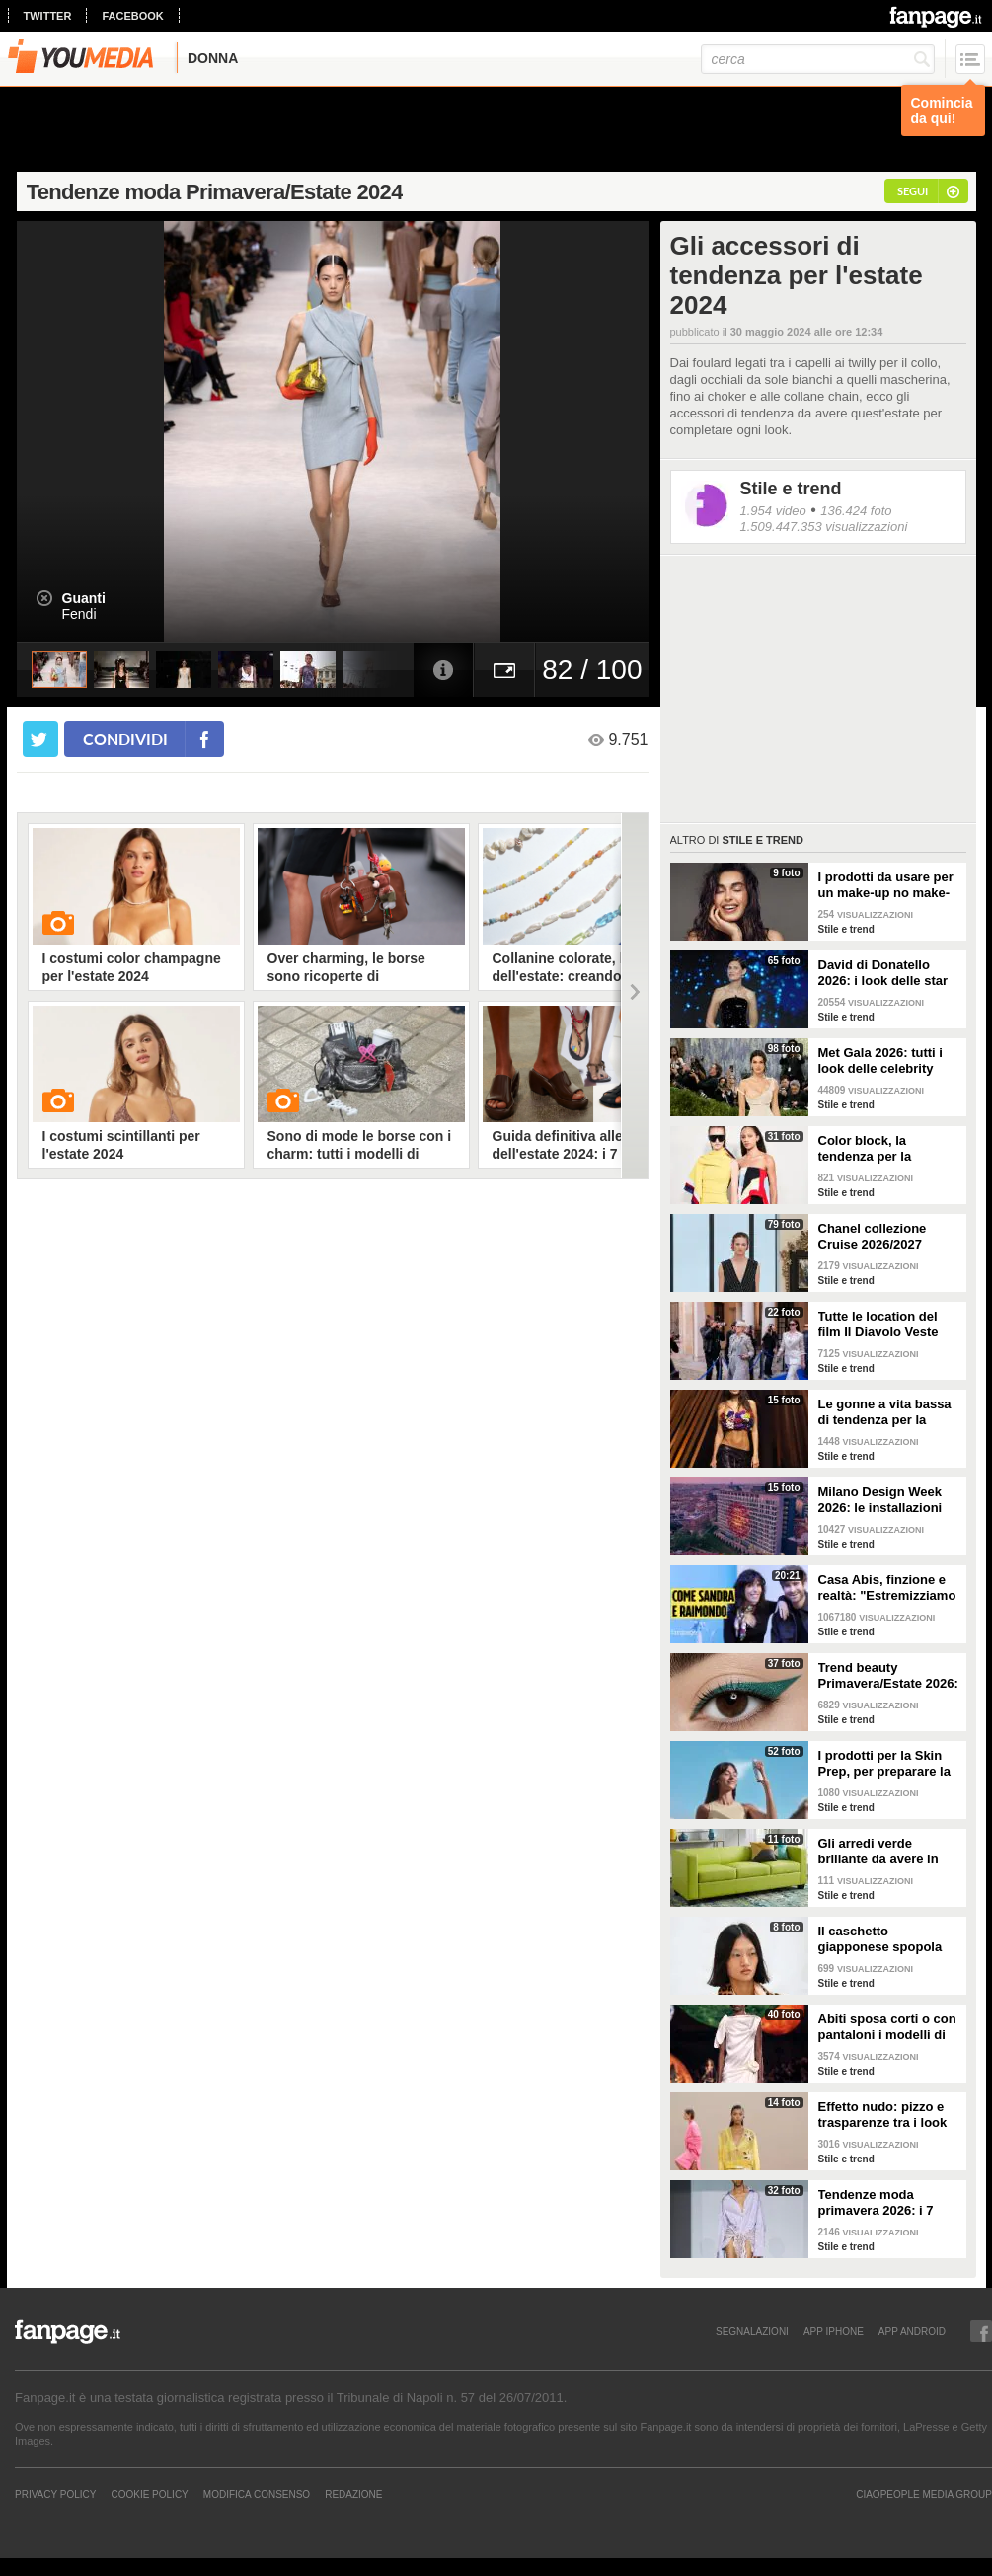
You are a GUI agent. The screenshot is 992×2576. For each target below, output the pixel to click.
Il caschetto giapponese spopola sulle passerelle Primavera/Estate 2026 (886, 1939)
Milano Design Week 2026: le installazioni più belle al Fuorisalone (889, 1500)
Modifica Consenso (256, 2494)
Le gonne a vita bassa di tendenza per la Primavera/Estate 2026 (886, 1412)
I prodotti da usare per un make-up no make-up (886, 885)
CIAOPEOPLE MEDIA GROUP (924, 2494)
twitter (48, 16)
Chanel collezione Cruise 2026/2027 (872, 1236)
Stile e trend (791, 488)
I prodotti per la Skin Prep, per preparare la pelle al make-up (884, 1764)
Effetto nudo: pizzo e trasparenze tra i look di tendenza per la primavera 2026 (883, 2115)
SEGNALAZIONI (752, 2331)
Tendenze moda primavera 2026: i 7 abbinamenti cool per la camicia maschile (883, 2203)
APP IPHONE (833, 2331)
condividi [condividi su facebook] (125, 738)
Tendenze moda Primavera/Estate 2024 (215, 192)
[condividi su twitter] (40, 739)
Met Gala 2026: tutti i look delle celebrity (880, 1060)
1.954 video (773, 510)
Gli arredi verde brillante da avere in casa (878, 1851)
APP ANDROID (912, 2331)
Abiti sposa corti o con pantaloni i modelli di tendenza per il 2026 (887, 2027)
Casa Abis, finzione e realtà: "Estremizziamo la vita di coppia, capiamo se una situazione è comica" (887, 1588)
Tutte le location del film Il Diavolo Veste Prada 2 (878, 1324)
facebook (132, 16)
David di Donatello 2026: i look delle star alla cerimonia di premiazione (883, 973)
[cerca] (818, 59)
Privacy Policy (55, 2494)
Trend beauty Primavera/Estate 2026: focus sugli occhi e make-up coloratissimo (888, 1676)
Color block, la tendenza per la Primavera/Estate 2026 (886, 1149)
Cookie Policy (149, 2494)
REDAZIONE (353, 2494)
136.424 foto (855, 510)
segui (912, 191)
